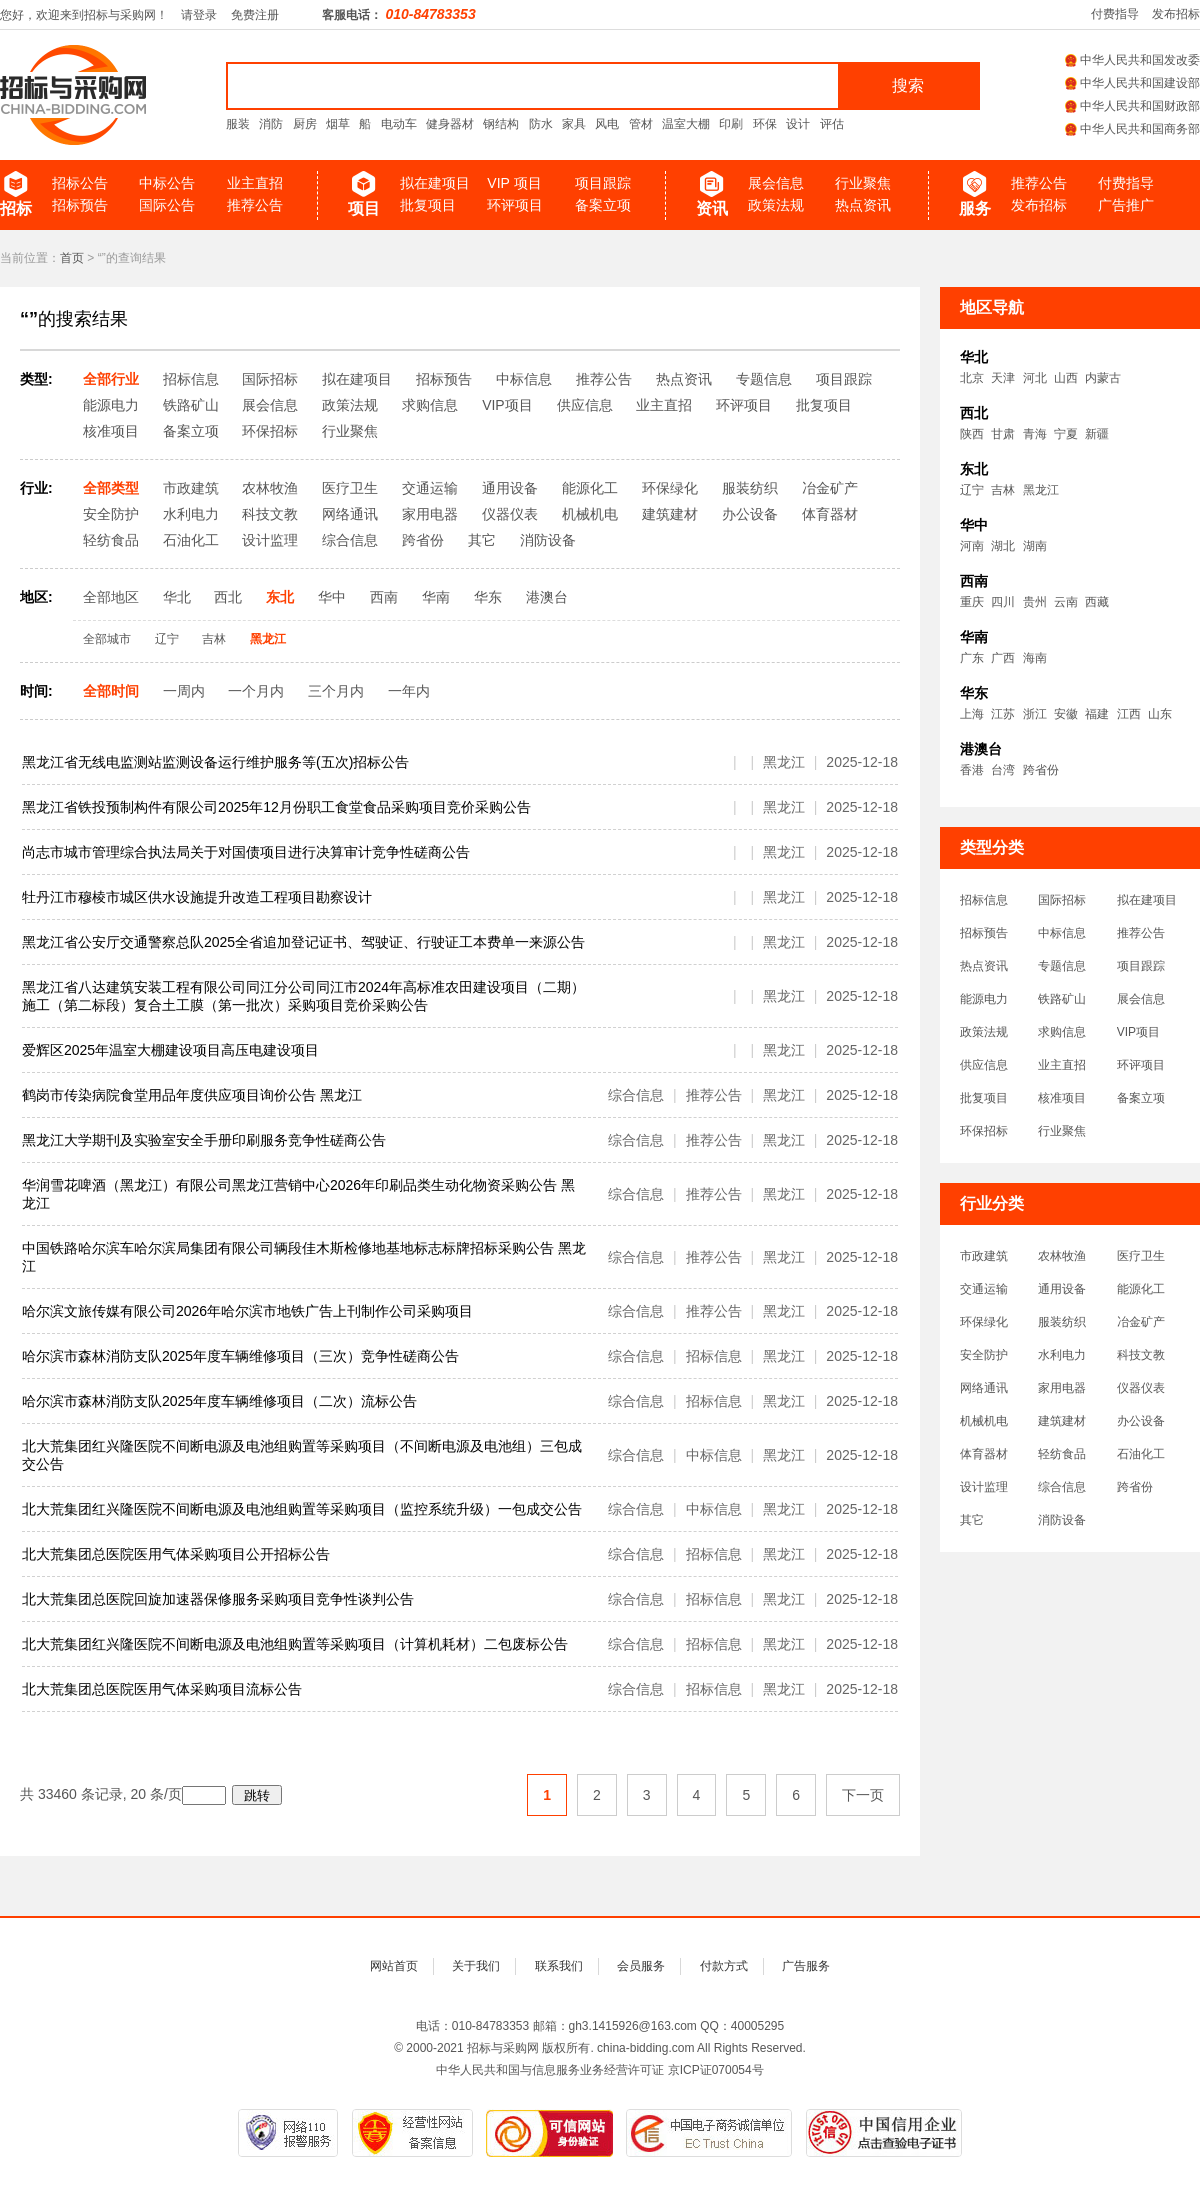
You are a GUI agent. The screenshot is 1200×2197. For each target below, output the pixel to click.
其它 (972, 1520)
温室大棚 (686, 124)
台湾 (1003, 770)
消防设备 (1062, 1520)
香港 (972, 770)
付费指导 (1115, 14)
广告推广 (1126, 205)
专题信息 (1062, 966)
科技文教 (1141, 1355)
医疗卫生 (1141, 1256)
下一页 (863, 1795)
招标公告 (80, 183)
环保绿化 (984, 1322)
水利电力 (1062, 1355)
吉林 (1003, 490)
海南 (1035, 658)
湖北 (1003, 546)
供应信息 (984, 1065)
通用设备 (1062, 1289)
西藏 (1097, 602)
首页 (72, 258)
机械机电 (984, 1421)
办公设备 (1141, 1421)
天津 (1003, 378)
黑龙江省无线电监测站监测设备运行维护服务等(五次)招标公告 (215, 762)
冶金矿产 (1141, 1322)
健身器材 (450, 124)
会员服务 (641, 1966)
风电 (607, 124)
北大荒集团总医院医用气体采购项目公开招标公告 (176, 1554)
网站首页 (394, 1966)
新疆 (1097, 434)
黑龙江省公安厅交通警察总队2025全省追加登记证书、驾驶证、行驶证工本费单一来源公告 (303, 942)
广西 (1003, 658)
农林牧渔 (1062, 1256)
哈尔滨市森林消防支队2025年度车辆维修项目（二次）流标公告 (219, 1401)
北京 (972, 378)
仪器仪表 (1141, 1388)
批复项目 (428, 205)
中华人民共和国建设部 (1132, 83)
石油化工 (1141, 1454)
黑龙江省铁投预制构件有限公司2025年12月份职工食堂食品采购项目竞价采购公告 (276, 807)
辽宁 (972, 490)
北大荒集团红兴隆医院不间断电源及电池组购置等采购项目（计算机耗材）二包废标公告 (295, 1644)
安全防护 (984, 1355)
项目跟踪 (603, 183)
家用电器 (1062, 1388)
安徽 (1066, 714)
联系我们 (559, 1966)
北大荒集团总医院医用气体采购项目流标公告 (162, 1689)
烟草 (338, 124)
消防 (271, 124)
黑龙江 (1041, 490)
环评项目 (515, 205)
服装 (238, 124)
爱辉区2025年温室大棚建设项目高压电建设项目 (170, 1050)
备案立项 (603, 205)
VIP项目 (1138, 1032)
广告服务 (806, 1966)
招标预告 (80, 205)
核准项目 (1062, 1098)
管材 (641, 124)
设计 (798, 124)
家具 (574, 124)
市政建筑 (984, 1256)
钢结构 (501, 124)
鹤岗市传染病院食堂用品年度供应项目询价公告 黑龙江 (192, 1095)
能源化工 (1141, 1289)
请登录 (199, 15)
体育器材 (984, 1454)
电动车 (399, 124)
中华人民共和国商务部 (1132, 129)
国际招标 (1062, 900)
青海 (1035, 434)
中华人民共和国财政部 (1132, 106)
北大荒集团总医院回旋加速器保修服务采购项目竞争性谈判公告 (218, 1599)
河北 (1035, 378)
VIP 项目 (514, 183)
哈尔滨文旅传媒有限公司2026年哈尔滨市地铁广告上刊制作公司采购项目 (247, 1311)
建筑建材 (1062, 1421)
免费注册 (255, 15)
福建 (1097, 714)
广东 (972, 658)
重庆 (972, 602)
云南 (1066, 602)
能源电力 (984, 999)
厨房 (305, 124)
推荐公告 (255, 205)
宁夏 (1066, 434)
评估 (832, 124)
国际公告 (167, 205)
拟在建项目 (435, 183)
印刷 (731, 124)
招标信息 (984, 900)
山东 (1160, 714)
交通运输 (984, 1289)
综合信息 (1062, 1487)
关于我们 (476, 1966)
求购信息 (1062, 1032)
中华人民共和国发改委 (1132, 60)
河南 (972, 546)
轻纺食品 (1062, 1454)
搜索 (908, 85)
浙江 (1035, 714)
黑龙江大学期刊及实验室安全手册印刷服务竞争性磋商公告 (204, 1140)
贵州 (1035, 602)
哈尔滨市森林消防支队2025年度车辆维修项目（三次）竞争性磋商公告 (240, 1356)
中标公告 (167, 183)
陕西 (972, 434)
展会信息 (776, 183)
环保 (765, 124)
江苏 (1003, 714)
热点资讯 (863, 205)
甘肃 (1003, 434)
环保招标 (984, 1131)
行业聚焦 (863, 183)
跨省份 (1041, 770)
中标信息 (1062, 933)
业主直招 (255, 183)
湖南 (1035, 546)
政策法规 (776, 205)
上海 (972, 714)
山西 (1066, 378)
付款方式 (724, 1966)
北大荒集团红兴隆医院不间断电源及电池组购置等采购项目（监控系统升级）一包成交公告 (302, 1509)
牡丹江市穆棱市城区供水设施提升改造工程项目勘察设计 (197, 897)
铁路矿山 (1062, 999)
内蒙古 (1103, 378)
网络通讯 (984, 1388)
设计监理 (984, 1487)
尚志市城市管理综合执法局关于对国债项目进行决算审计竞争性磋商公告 (246, 852)
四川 (1003, 602)
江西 (1129, 714)
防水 (541, 124)
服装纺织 (1062, 1322)
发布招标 (1176, 14)
